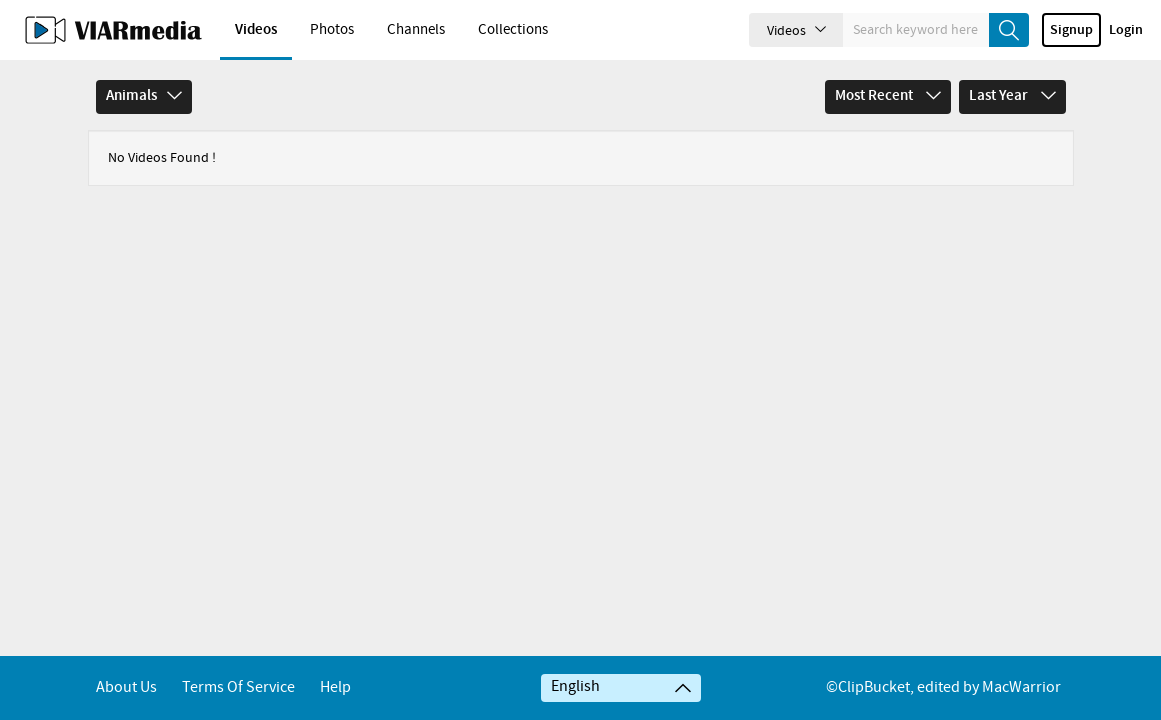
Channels (416, 30)
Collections (513, 30)
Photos (332, 30)
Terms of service (238, 687)
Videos (256, 30)
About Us (126, 687)
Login (1126, 30)
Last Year (1012, 96)
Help (335, 687)
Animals (144, 96)
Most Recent (888, 96)
